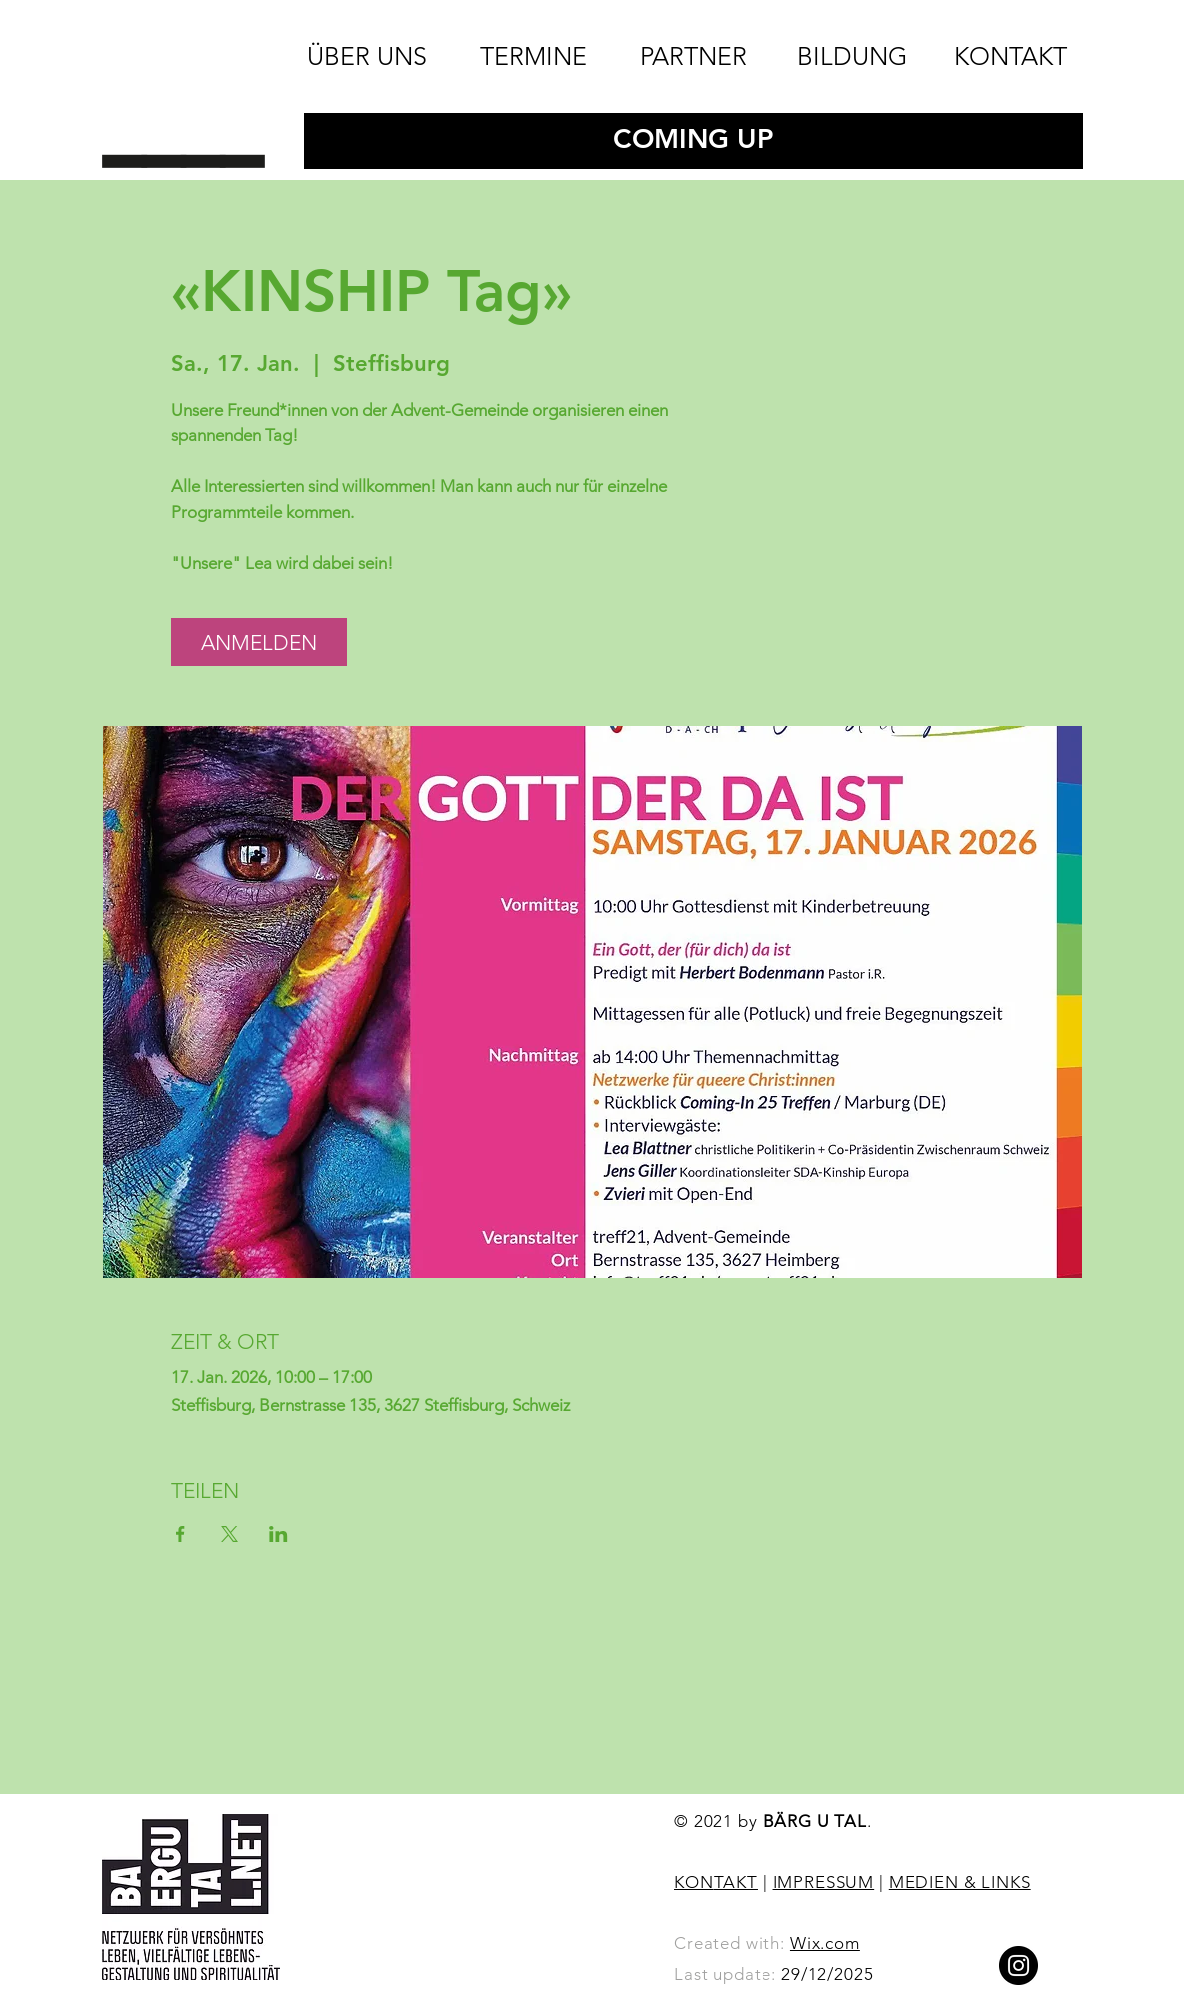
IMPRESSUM (824, 1882)
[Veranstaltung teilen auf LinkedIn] (278, 1534)
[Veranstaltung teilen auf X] (229, 1534)
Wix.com (825, 1943)
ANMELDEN (259, 642)
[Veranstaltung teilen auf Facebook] (180, 1534)
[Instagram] (1018, 1965)
